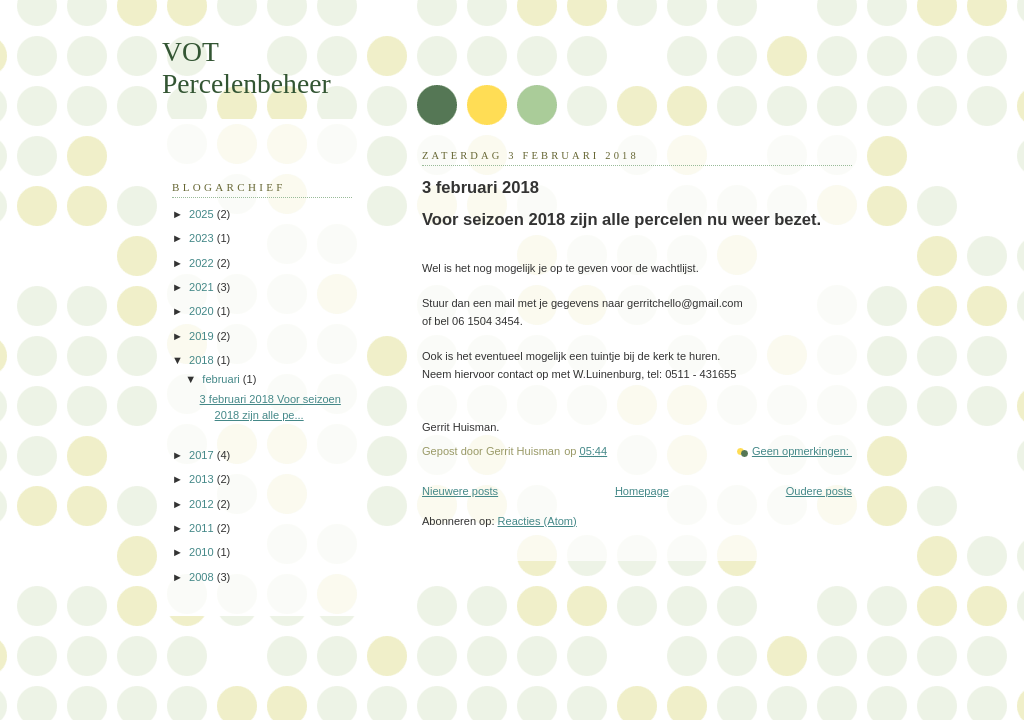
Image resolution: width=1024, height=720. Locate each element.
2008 (203, 577)
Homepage (642, 491)
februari (222, 379)
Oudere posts (819, 491)
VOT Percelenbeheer (246, 67)
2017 (203, 455)
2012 (203, 504)
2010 (203, 552)
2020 (203, 311)
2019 (203, 336)
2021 (203, 287)
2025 (203, 214)
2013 (203, 479)
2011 (203, 528)
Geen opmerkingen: (802, 451)
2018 (203, 360)
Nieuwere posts (460, 491)
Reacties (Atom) (537, 521)
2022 (203, 263)
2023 (203, 238)
